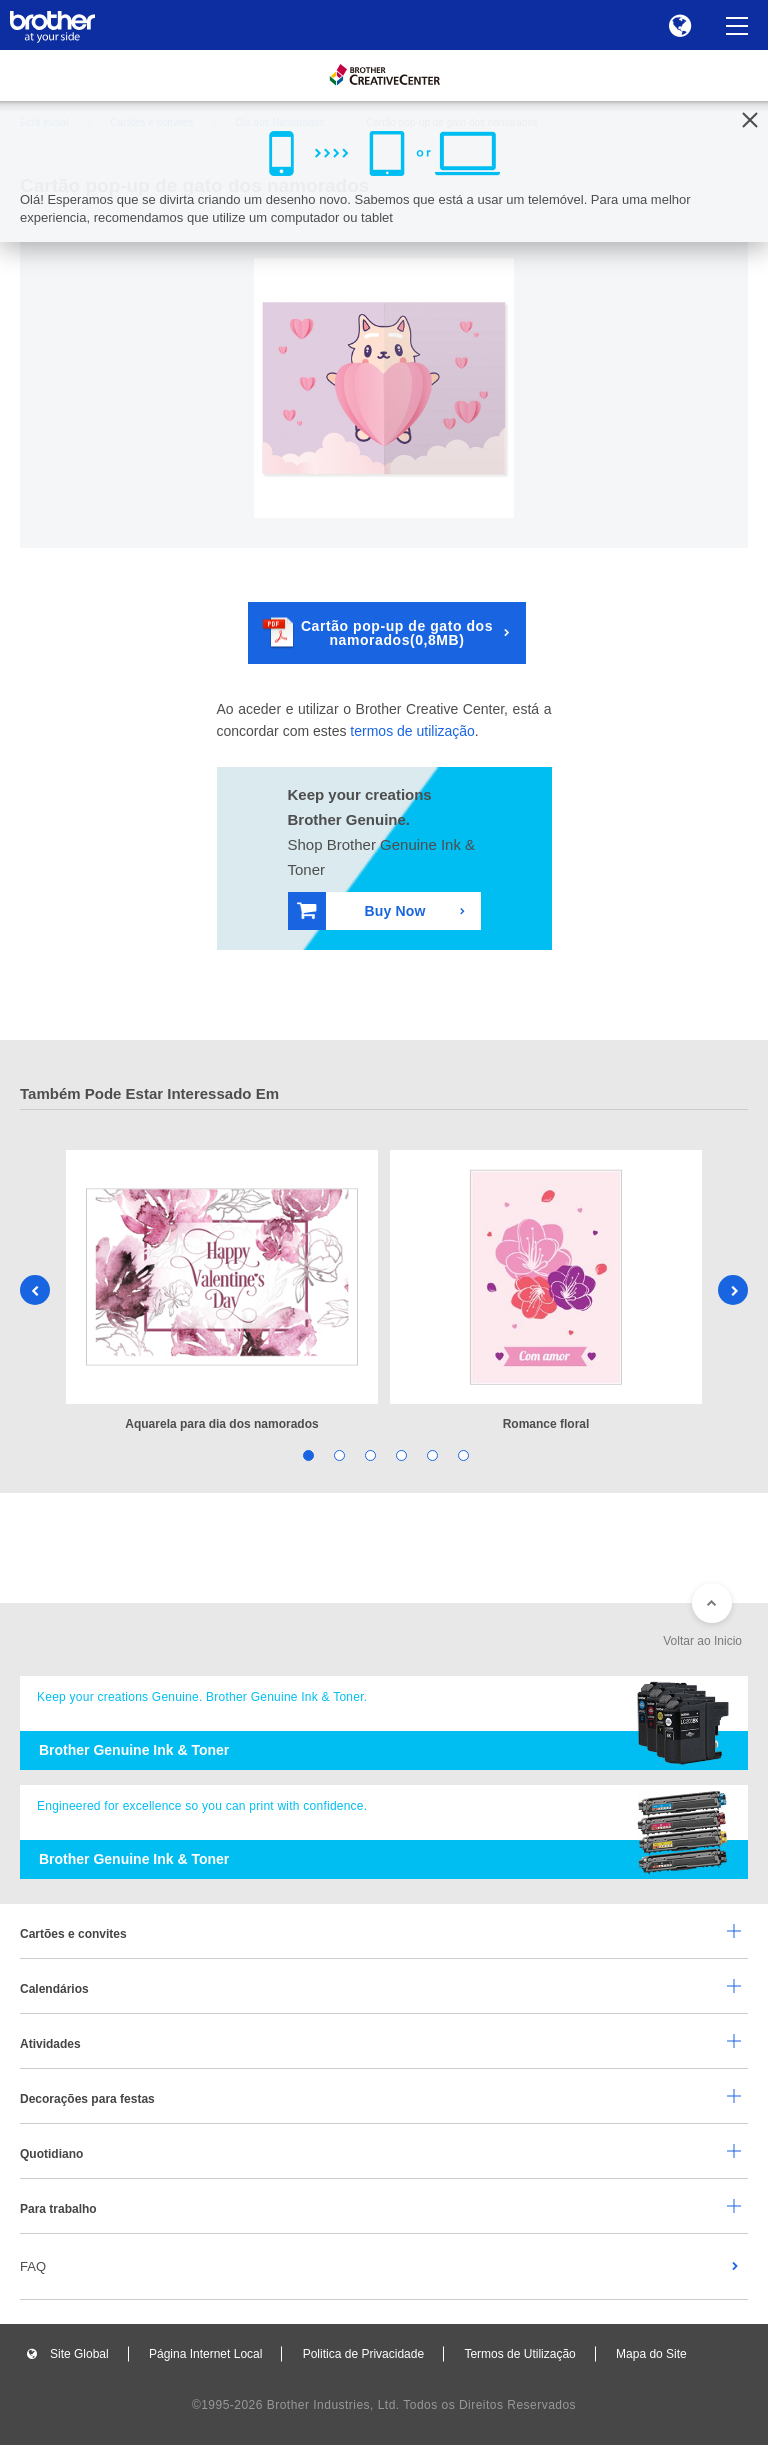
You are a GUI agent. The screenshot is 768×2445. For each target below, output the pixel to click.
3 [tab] (368, 1454)
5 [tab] (430, 1454)
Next (733, 1290)
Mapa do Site (651, 2354)
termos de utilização (412, 731)
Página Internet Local (205, 2354)
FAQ (33, 2266)
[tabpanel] (222, 1292)
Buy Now (361, 910)
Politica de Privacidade (363, 2354)
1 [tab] (306, 1454)
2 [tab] (337, 1454)
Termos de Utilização (519, 2354)
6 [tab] (461, 1454)
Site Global (79, 2354)
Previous (35, 1290)
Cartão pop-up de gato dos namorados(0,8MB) (378, 632)
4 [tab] (399, 1454)
